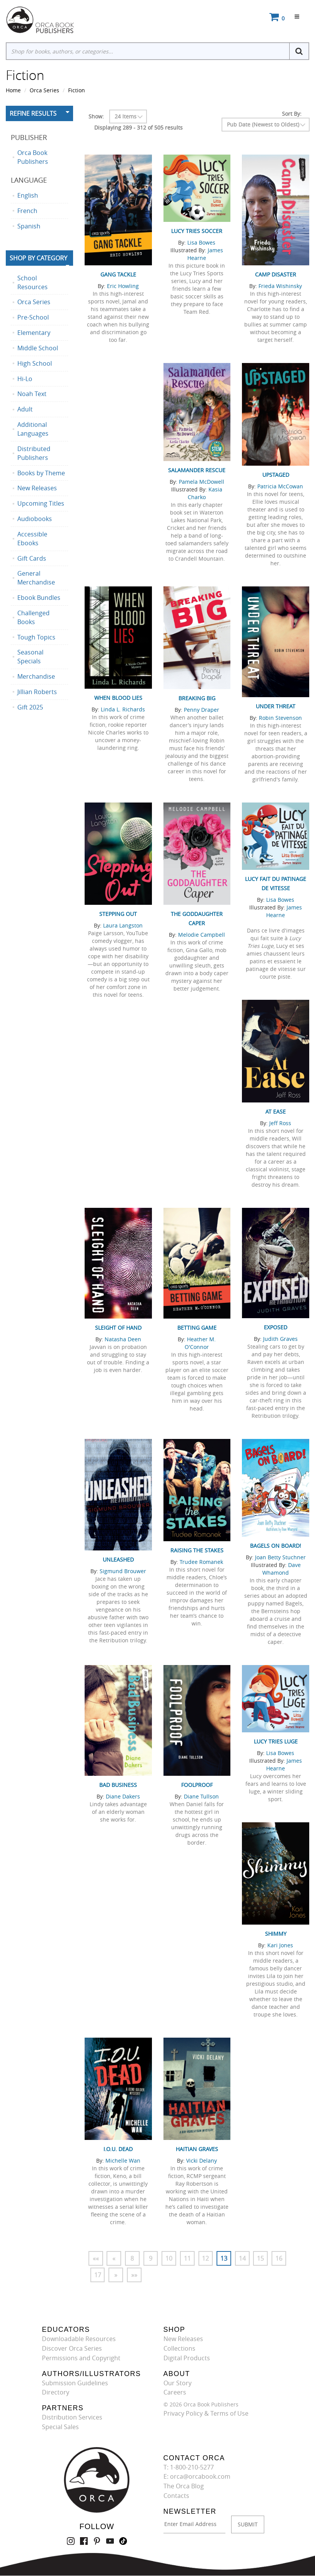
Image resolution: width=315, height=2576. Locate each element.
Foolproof (197, 1784)
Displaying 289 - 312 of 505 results (138, 127)
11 (188, 2258)
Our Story (177, 2383)
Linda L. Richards (123, 709)
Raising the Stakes (196, 1550)
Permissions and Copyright (81, 2358)
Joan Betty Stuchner (280, 1557)
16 (280, 2258)
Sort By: (292, 113)
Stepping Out (118, 914)
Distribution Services (72, 2417)
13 (225, 2258)
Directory (55, 2392)
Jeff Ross (280, 1123)
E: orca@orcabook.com (196, 2477)
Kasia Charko (205, 493)
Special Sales (60, 2427)
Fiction (76, 90)
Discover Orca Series (72, 2349)
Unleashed (118, 1559)
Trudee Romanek (201, 1561)
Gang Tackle (118, 274)
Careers (174, 2392)
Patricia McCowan (280, 486)
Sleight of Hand (118, 1327)
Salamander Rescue (196, 470)
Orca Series (44, 90)
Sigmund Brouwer (123, 1571)
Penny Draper (201, 709)
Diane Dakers (123, 1796)
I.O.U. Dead (118, 2149)
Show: (96, 116)
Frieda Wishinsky (280, 286)
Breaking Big (196, 698)
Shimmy (276, 1933)
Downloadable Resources (79, 2339)
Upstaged (275, 474)
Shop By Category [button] (38, 258)
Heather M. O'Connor (200, 1342)
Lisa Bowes (201, 242)
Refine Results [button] (33, 113)
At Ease (275, 1111)
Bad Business (118, 1784)
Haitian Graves (197, 2149)
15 (261, 2258)
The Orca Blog (183, 2486)
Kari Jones (280, 1945)
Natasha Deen (123, 1339)
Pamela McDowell (201, 481)
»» (135, 2275)
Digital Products (186, 2358)
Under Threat (275, 706)
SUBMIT (248, 2524)
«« (96, 2258)
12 (206, 2258)
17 (97, 2275)
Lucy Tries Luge (276, 1741)
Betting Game (197, 1327)
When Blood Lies (118, 697)
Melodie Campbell (201, 934)
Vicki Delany (201, 2160)
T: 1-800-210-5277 (188, 2467)
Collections (179, 2349)
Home (13, 90)
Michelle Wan (122, 2160)
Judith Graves (280, 1338)
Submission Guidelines (75, 2383)
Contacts (176, 2496)
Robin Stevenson (280, 717)
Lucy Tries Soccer (196, 231)
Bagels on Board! (275, 1545)
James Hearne (205, 253)
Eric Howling (123, 286)
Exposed (275, 1327)
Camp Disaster (275, 274)
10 (169, 2258)
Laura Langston (123, 925)
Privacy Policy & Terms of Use (205, 2413)
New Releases (183, 2339)
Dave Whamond (281, 1568)
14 (243, 2258)
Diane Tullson (201, 1796)
